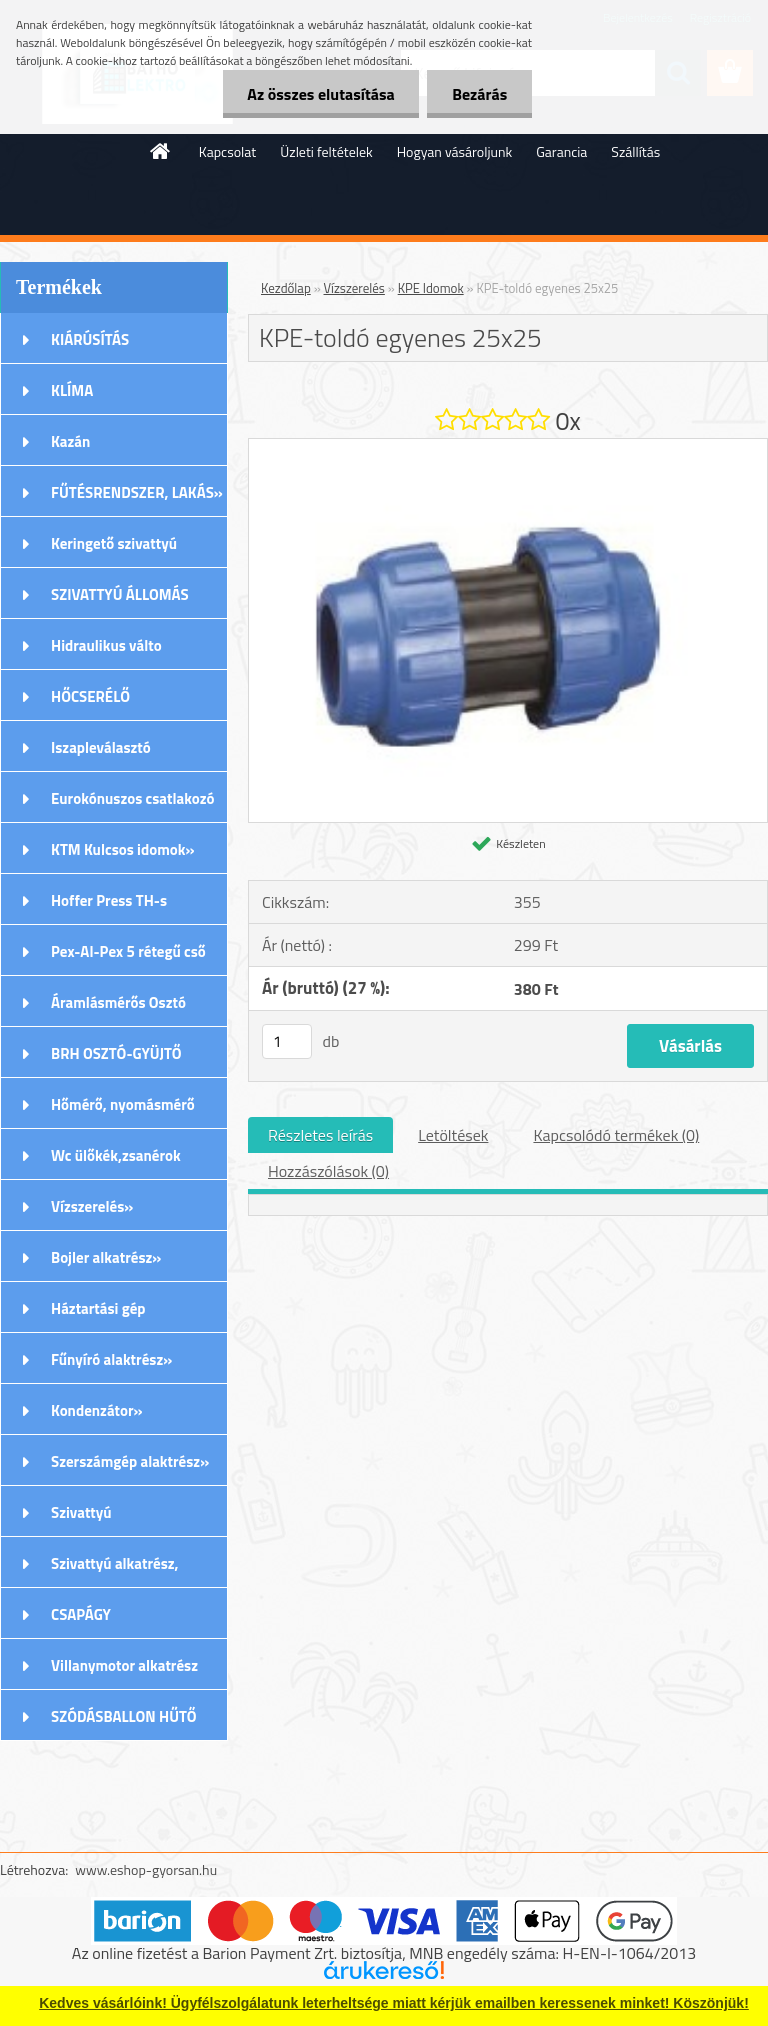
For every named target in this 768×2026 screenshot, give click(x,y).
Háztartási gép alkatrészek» (98, 1315)
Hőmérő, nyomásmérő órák (123, 1111)
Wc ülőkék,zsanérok (116, 1155)
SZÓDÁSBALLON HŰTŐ (124, 1716)
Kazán (70, 441)
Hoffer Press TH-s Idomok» (109, 907)
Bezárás (479, 94)
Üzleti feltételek (326, 151)
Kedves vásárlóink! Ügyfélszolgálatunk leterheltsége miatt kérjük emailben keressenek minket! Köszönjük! (394, 2003)
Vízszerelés (354, 288)
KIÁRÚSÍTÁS (90, 339)
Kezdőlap (286, 288)
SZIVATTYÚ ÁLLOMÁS (120, 594)
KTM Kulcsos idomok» (123, 849)
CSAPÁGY (81, 1614)
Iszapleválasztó (101, 747)
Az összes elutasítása (320, 94)
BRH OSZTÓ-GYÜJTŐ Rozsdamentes (116, 1060)
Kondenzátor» (97, 1410)
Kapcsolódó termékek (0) (616, 1135)
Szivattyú (81, 1512)
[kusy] (287, 1041)
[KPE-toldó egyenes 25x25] (508, 447)
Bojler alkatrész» (106, 1257)
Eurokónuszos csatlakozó (133, 798)
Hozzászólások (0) (328, 1171)
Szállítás (635, 151)
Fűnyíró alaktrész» (111, 1359)
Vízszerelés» (92, 1206)
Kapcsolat (228, 151)
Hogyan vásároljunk (454, 151)
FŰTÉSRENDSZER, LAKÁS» (137, 492)
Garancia (561, 151)
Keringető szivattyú (114, 543)
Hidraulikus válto (106, 645)
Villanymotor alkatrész (124, 1665)
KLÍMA (72, 390)
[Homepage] (161, 151)
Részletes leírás (320, 1135)
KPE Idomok (431, 288)
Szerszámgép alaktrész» (130, 1461)
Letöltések (453, 1135)
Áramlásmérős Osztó (118, 1002)
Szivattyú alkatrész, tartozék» (115, 1570)
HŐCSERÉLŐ (90, 696)
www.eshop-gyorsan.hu (146, 1869)
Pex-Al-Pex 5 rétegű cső (128, 951)
